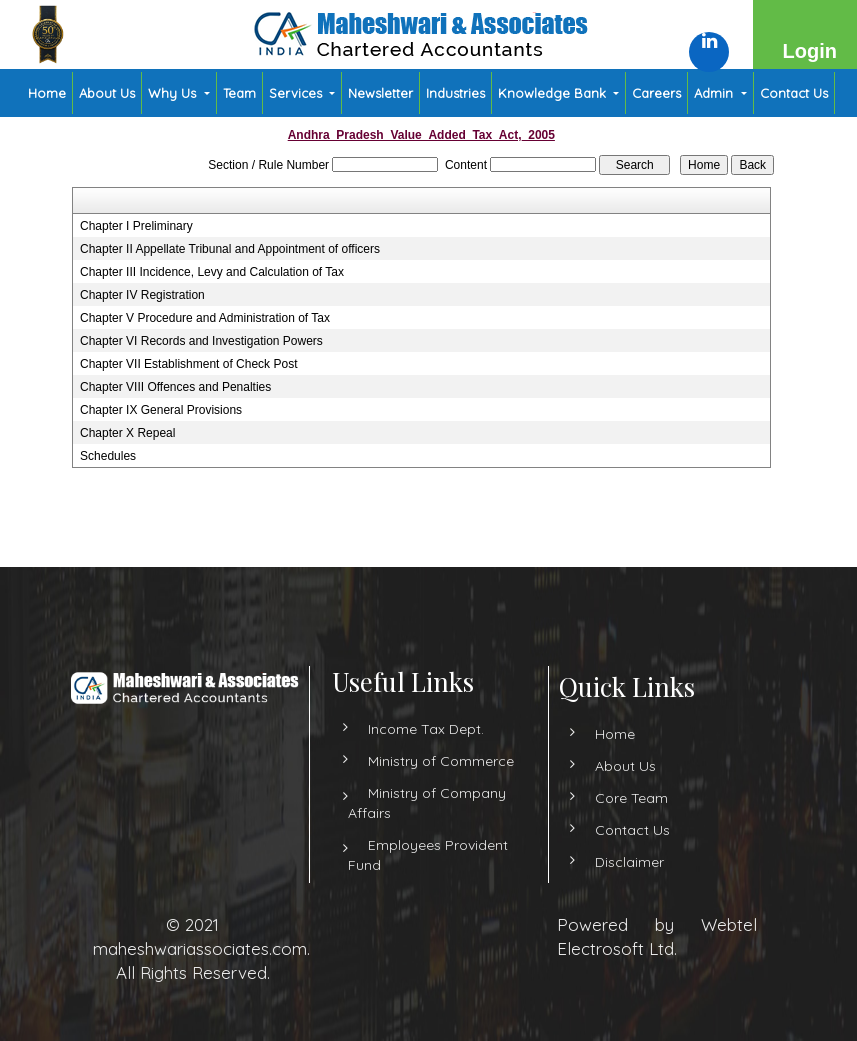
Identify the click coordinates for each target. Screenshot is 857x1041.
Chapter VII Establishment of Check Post (188, 364)
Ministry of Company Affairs (427, 821)
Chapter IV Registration (142, 295)
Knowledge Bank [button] (554, 93)
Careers (656, 93)
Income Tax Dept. (426, 747)
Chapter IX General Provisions (161, 410)
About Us (107, 93)
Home (47, 93)
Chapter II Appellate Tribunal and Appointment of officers (230, 249)
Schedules (108, 456)
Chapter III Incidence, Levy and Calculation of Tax (212, 272)
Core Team (613, 798)
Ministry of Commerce (441, 779)
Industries (455, 93)
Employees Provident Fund (428, 873)
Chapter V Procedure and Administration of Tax (205, 318)
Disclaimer (611, 862)
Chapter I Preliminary (136, 226)
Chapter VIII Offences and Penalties (175, 387)
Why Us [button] (174, 93)
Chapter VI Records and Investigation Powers (201, 341)
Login (810, 51)
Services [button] (297, 93)
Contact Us (794, 93)
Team (239, 93)
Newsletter (380, 93)
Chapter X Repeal (127, 433)
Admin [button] (715, 93)
